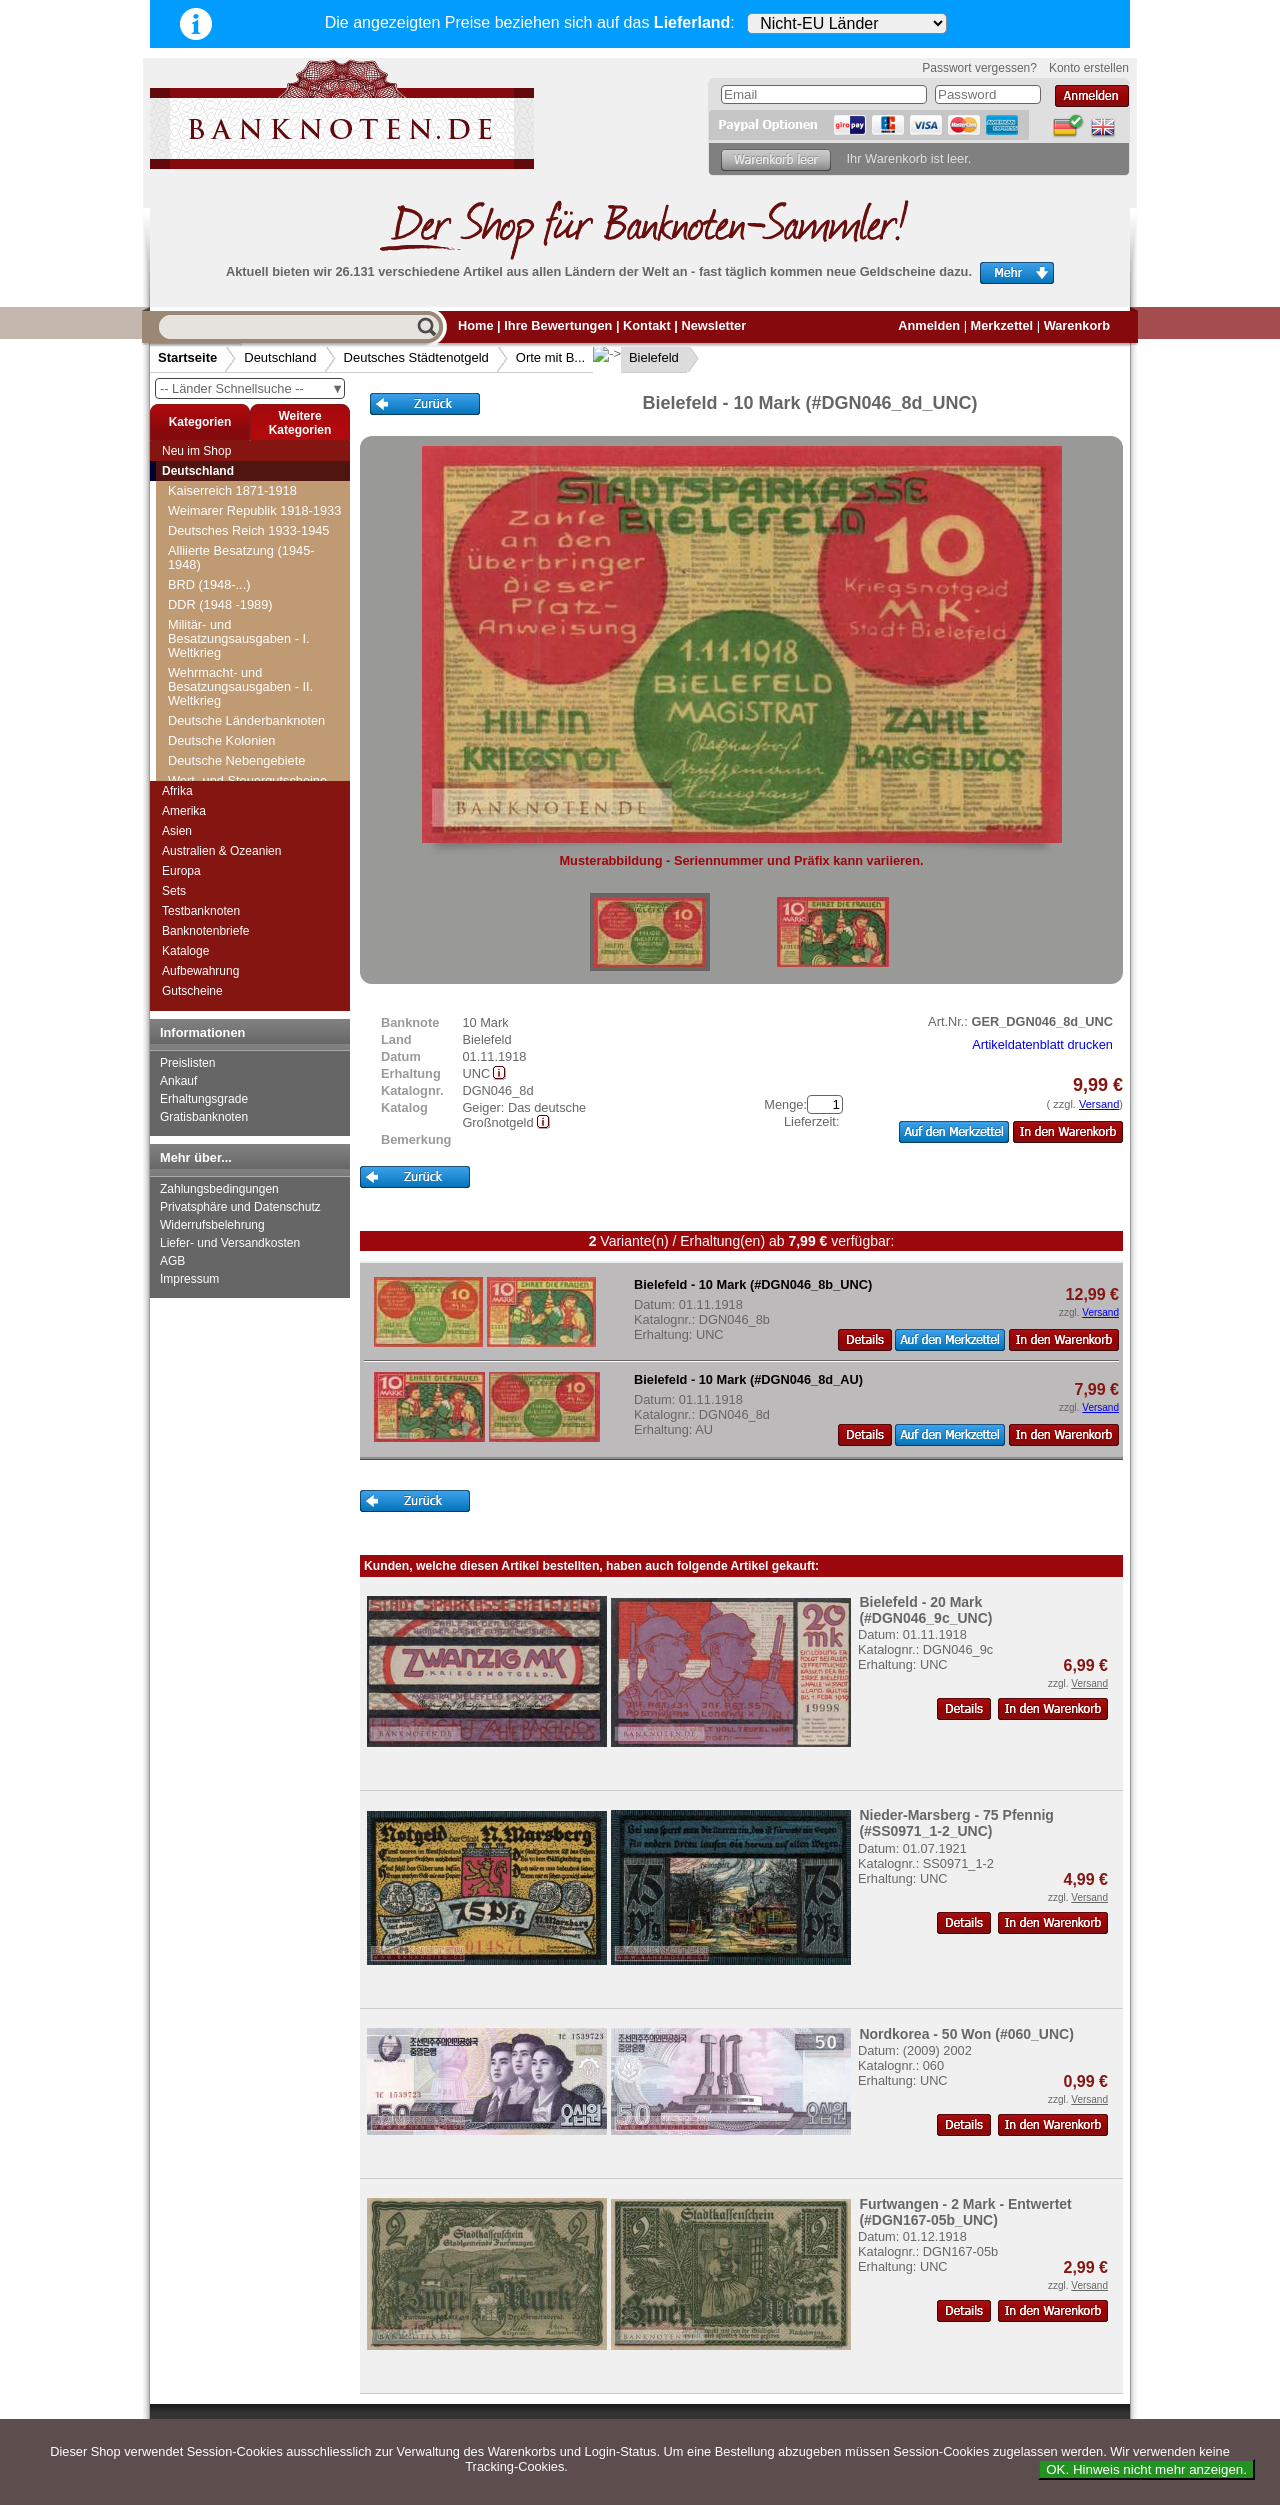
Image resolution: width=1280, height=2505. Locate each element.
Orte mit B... (550, 357)
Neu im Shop (196, 451)
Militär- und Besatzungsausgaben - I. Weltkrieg (239, 638)
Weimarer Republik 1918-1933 (254, 510)
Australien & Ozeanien (221, 851)
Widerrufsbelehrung (212, 1225)
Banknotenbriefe (205, 931)
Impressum (189, 1279)
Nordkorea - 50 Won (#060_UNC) (966, 2034)
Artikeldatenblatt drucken (1042, 1044)
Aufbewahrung (200, 971)
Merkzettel (1002, 325)
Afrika (177, 791)
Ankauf (178, 1081)
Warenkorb (1077, 325)
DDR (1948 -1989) (220, 604)
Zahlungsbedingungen (219, 1189)
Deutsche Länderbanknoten (246, 720)
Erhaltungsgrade (204, 1099)
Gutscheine (192, 991)
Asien (177, 831)
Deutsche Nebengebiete (236, 760)
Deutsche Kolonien (221, 740)
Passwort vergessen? (979, 68)
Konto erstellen (1089, 68)
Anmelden (929, 325)
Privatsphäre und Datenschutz (240, 1207)
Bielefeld (638, 357)
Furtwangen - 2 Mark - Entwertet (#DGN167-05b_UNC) (965, 2212)
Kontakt (647, 325)
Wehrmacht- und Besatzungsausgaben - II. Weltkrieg (240, 686)
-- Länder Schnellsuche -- (252, 388)
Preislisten (187, 1063)
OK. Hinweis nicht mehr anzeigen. (1146, 2469)
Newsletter (713, 325)
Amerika (184, 811)
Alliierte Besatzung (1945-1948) (241, 557)
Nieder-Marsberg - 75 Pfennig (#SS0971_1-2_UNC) (956, 1823)
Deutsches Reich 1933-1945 (249, 530)
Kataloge (185, 951)
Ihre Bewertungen (558, 325)
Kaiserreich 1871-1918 (232, 490)
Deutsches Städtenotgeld (416, 357)
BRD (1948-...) (209, 584)
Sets (174, 891)
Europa (181, 871)
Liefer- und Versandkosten (230, 1243)
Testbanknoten (201, 911)
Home (476, 325)
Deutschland (280, 357)
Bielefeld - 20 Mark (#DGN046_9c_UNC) (925, 1610)
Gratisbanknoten (204, 1117)
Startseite (187, 357)
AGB (172, 1261)
